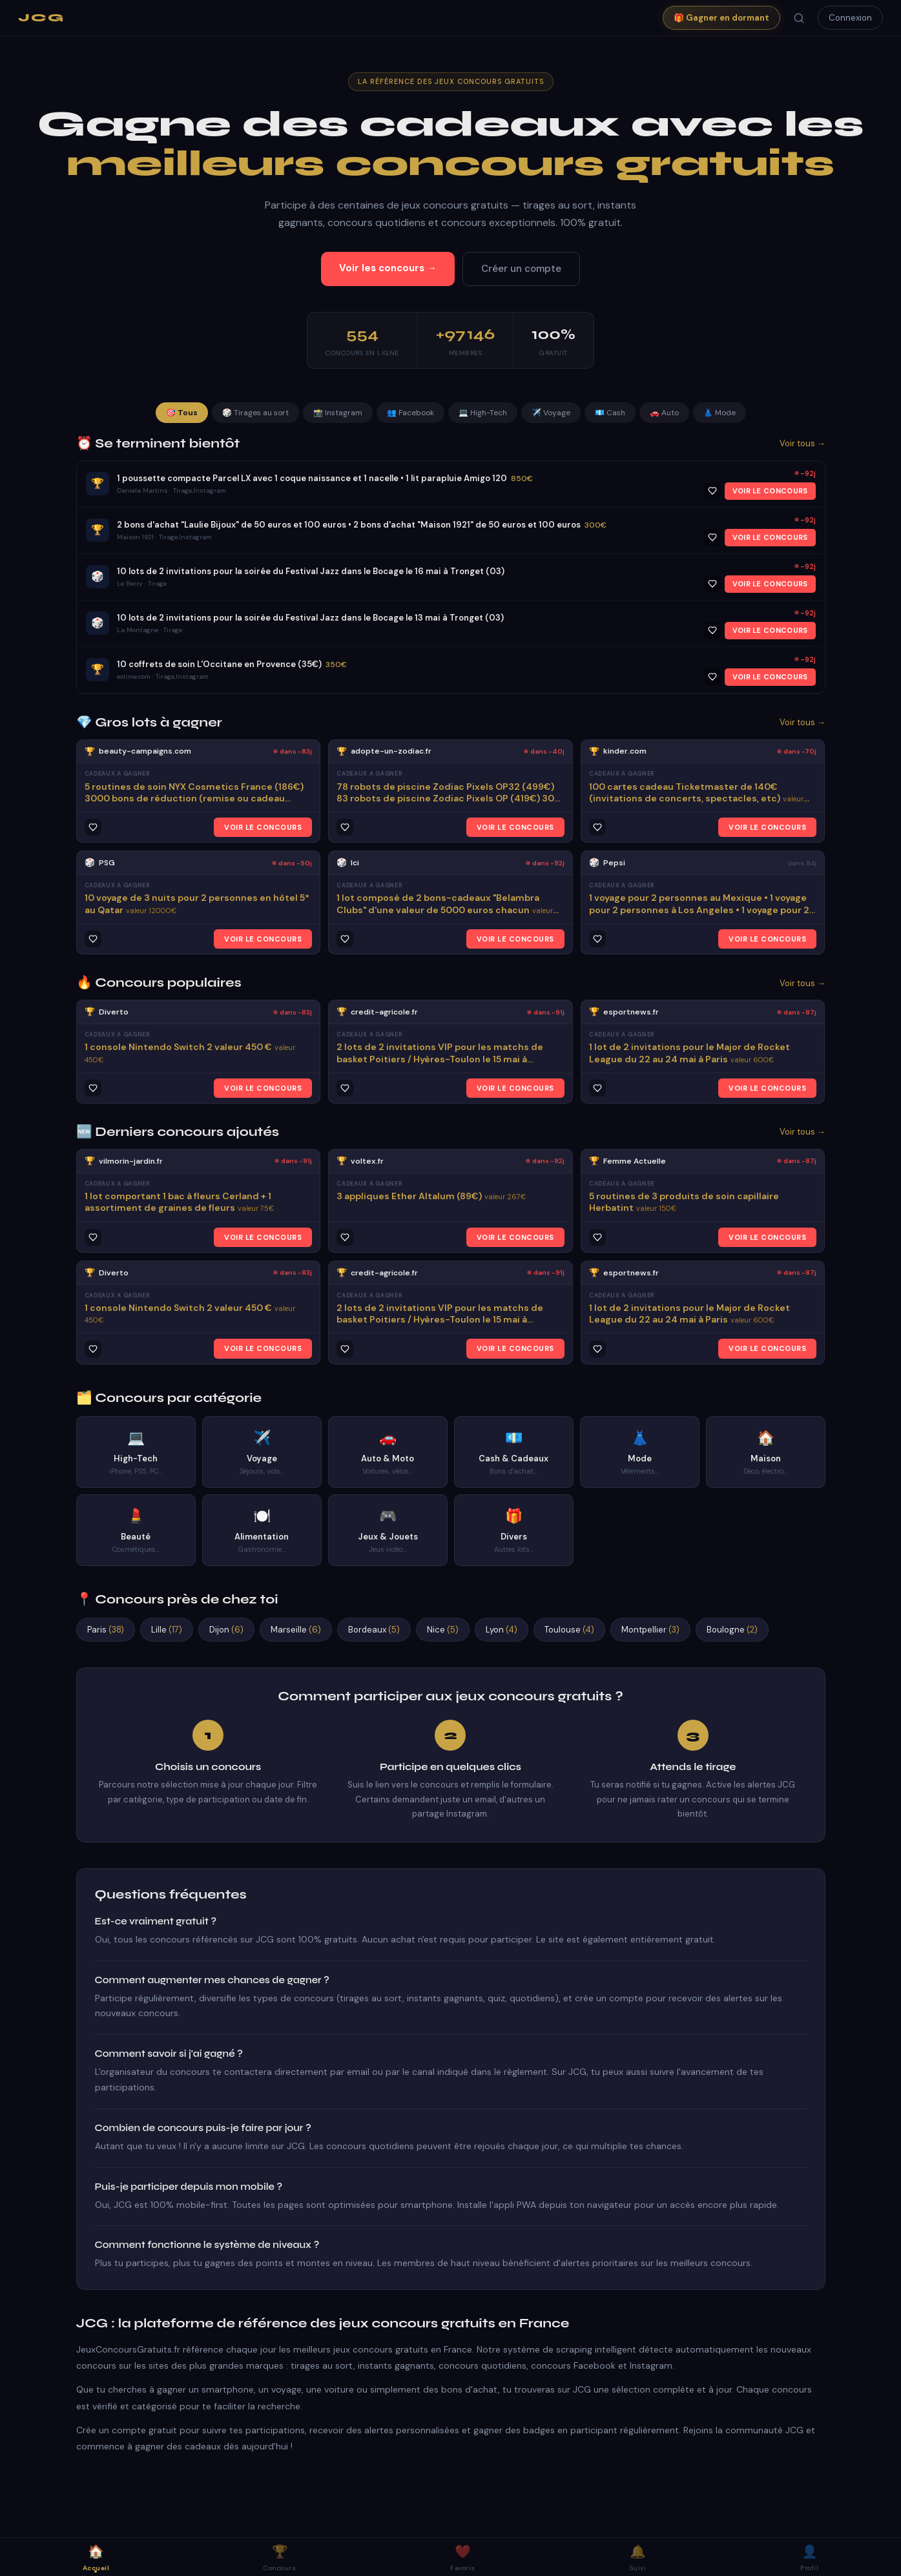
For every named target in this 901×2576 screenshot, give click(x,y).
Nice (443, 1629)
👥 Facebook (410, 412)
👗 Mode (719, 412)
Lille (166, 1629)
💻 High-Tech (483, 412)
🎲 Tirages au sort (255, 412)
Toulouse (569, 1629)
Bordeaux (374, 1629)
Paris (105, 1629)
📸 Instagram (337, 412)
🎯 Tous (182, 412)
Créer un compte (521, 268)
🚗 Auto (664, 412)
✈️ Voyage (551, 412)
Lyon (501, 1629)
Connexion (850, 17)
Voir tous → (802, 443)
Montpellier (650, 1629)
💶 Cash (610, 412)
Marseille (296, 1629)
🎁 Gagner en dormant (721, 17)
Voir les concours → (388, 268)
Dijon (226, 1629)
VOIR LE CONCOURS (770, 490)
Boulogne (732, 1629)
